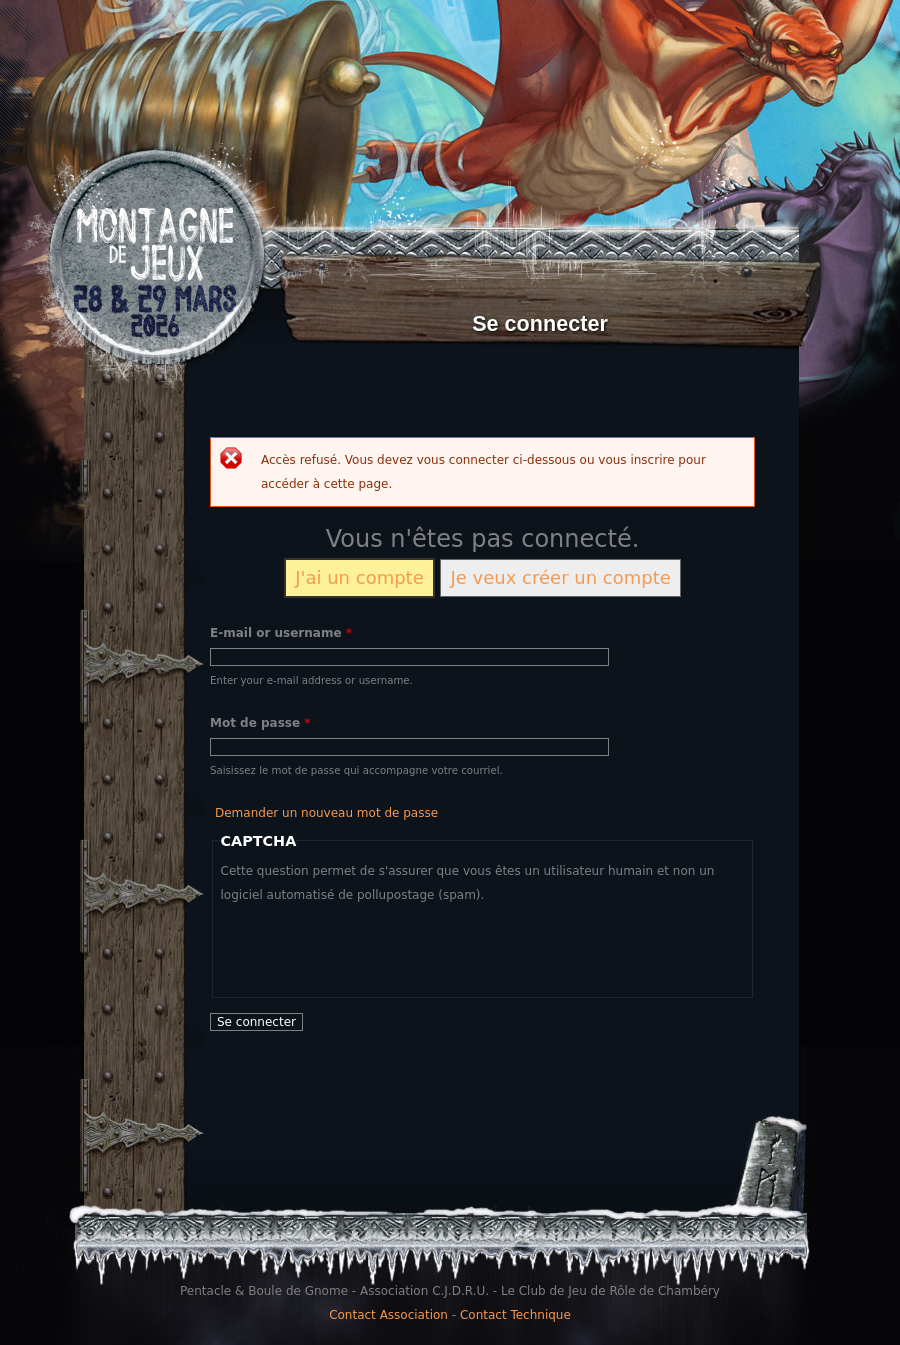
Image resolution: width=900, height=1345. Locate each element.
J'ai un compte (359, 577)
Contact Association (388, 1315)
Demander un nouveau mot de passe (326, 813)
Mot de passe (260, 723)
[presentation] (373, 946)
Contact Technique (515, 1315)
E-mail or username (281, 633)
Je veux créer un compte (560, 577)
